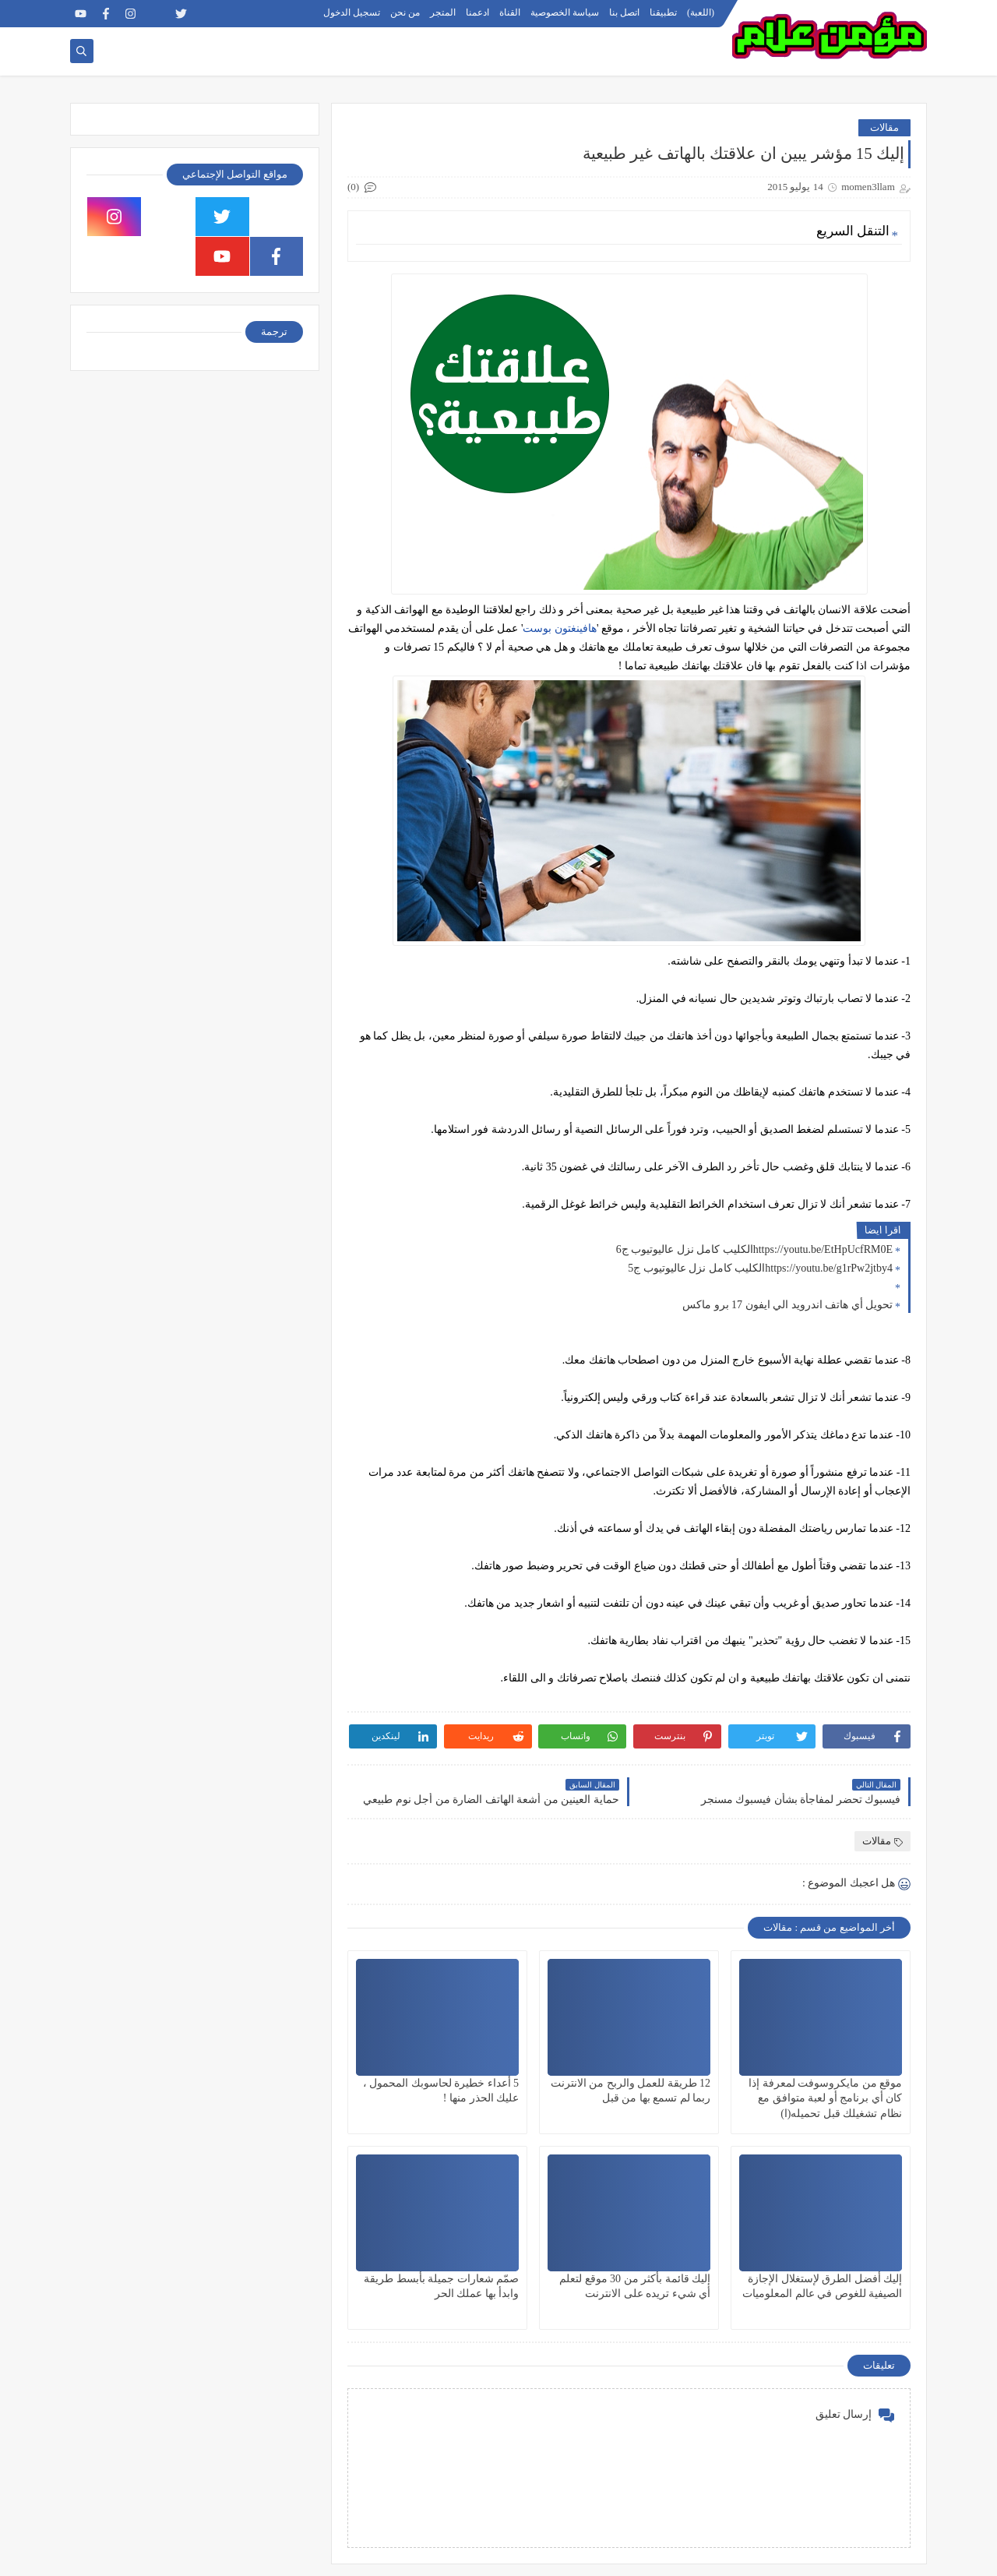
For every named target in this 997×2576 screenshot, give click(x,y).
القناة (509, 12)
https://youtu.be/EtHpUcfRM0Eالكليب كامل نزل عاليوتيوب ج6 (754, 1249)
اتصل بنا (624, 12)
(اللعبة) (700, 12)
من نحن (405, 12)
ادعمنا (477, 12)
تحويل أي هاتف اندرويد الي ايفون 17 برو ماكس (787, 1305)
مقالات (884, 127)
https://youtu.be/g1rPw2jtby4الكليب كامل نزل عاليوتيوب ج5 (760, 1268)
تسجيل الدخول (351, 12)
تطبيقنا (663, 12)
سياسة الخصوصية (564, 12)
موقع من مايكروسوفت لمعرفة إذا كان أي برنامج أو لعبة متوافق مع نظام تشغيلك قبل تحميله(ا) (825, 2098)
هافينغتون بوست (560, 628)
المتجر (443, 12)
